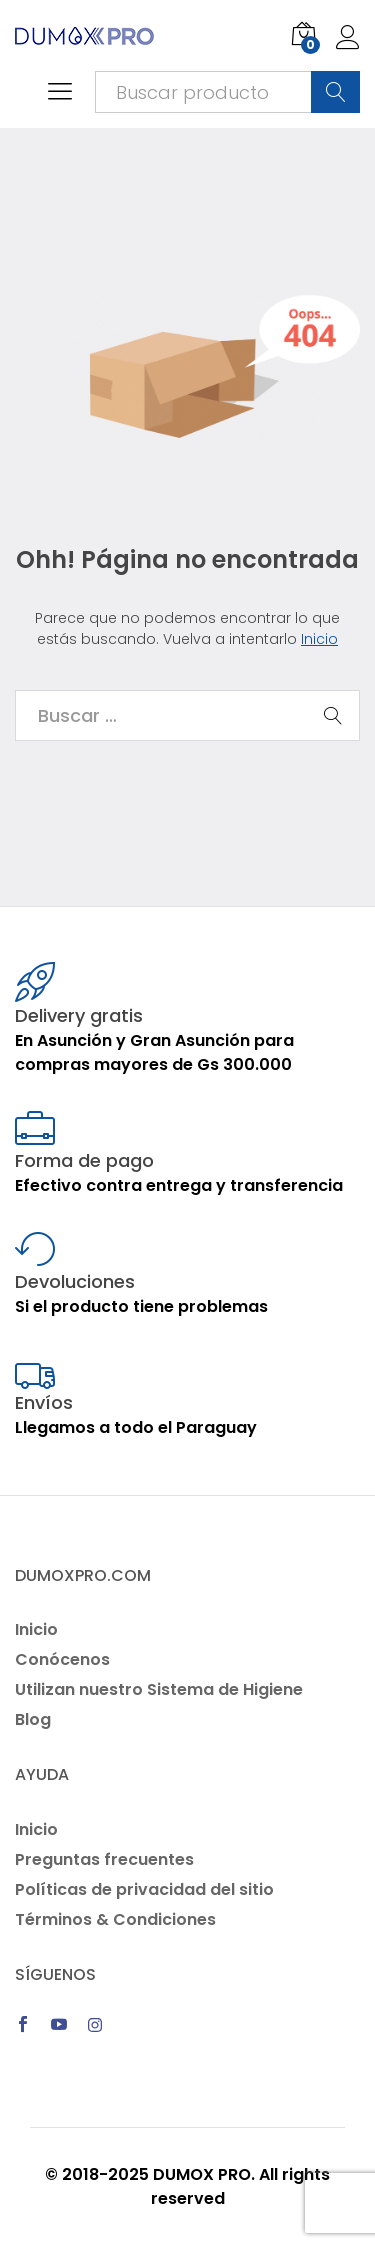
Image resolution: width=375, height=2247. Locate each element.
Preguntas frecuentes (104, 1859)
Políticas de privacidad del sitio (144, 1889)
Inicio (319, 639)
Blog (33, 1719)
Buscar (335, 92)
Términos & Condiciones (115, 1919)
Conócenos (62, 1659)
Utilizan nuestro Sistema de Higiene (159, 1689)
